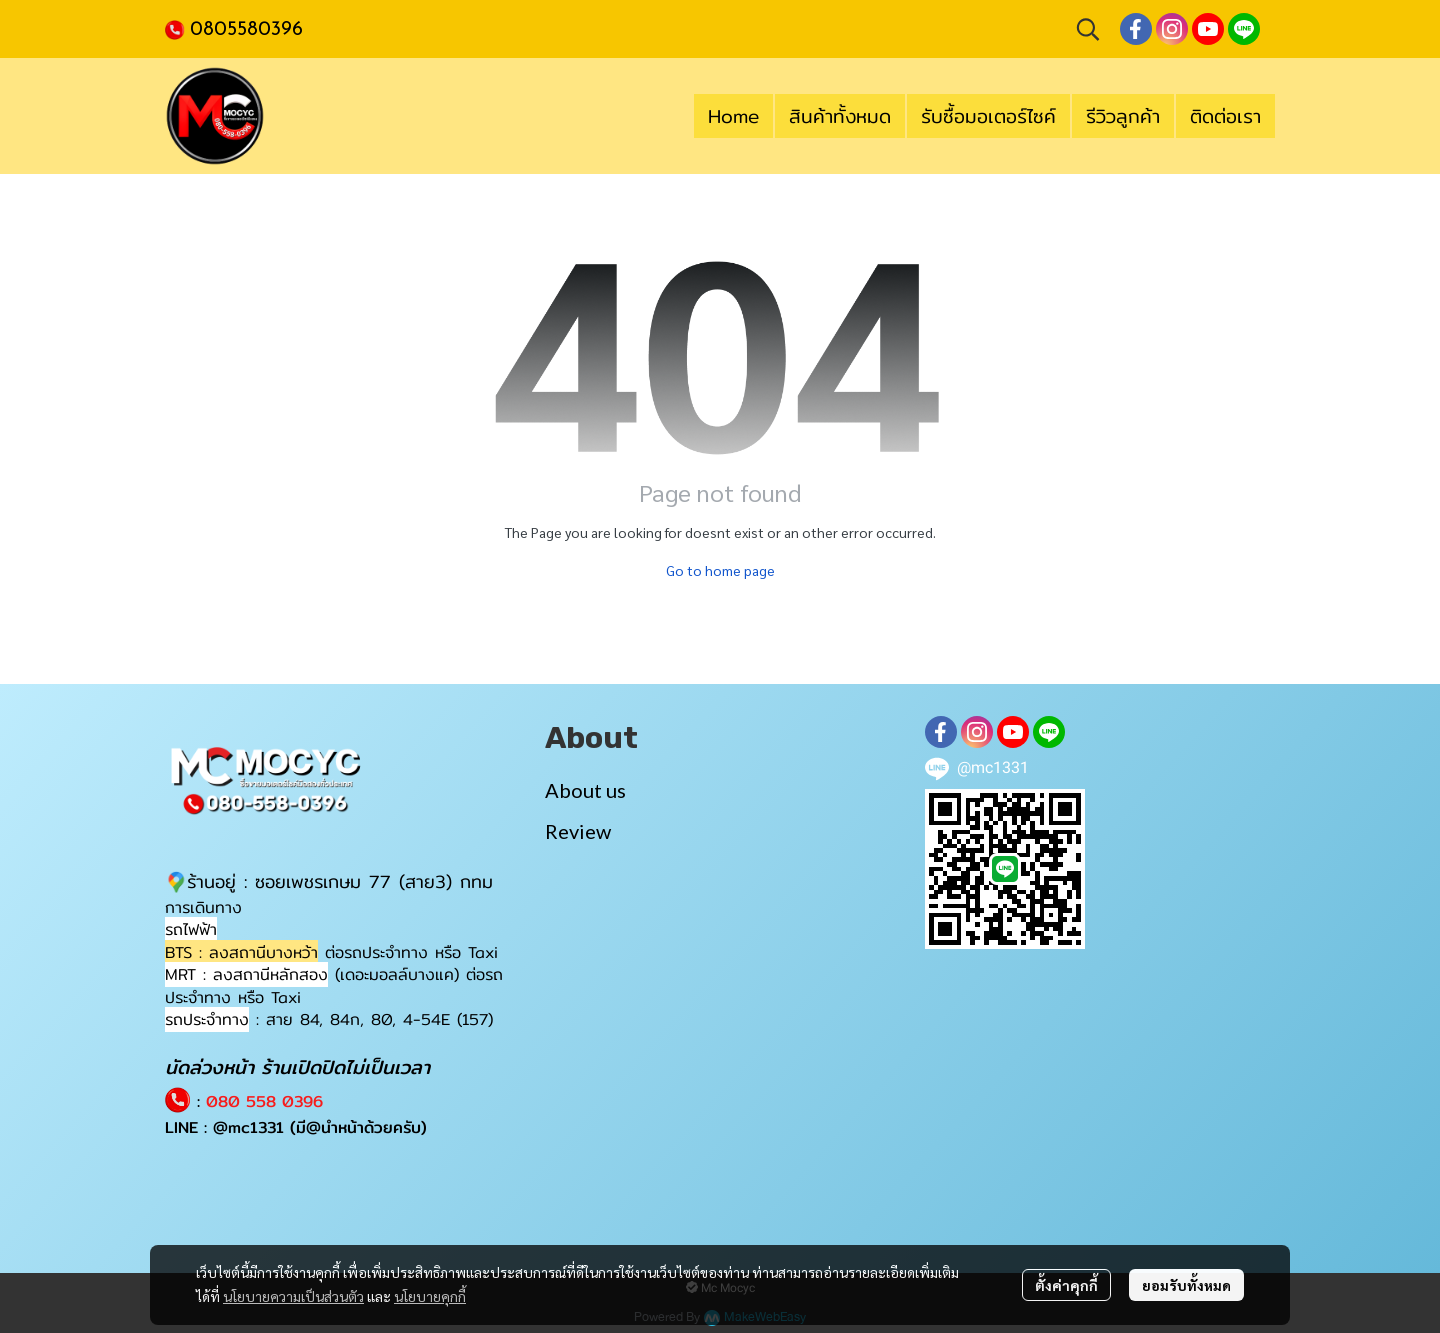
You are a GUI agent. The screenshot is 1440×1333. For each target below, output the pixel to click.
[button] (1088, 29)
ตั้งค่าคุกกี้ (1066, 1285)
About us (585, 790)
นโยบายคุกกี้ (430, 1296)
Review (578, 831)
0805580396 (246, 30)
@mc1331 (248, 1127)
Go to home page (720, 570)
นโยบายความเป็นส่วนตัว (293, 1296)
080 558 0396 (264, 1101)
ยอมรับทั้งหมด (1186, 1285)
